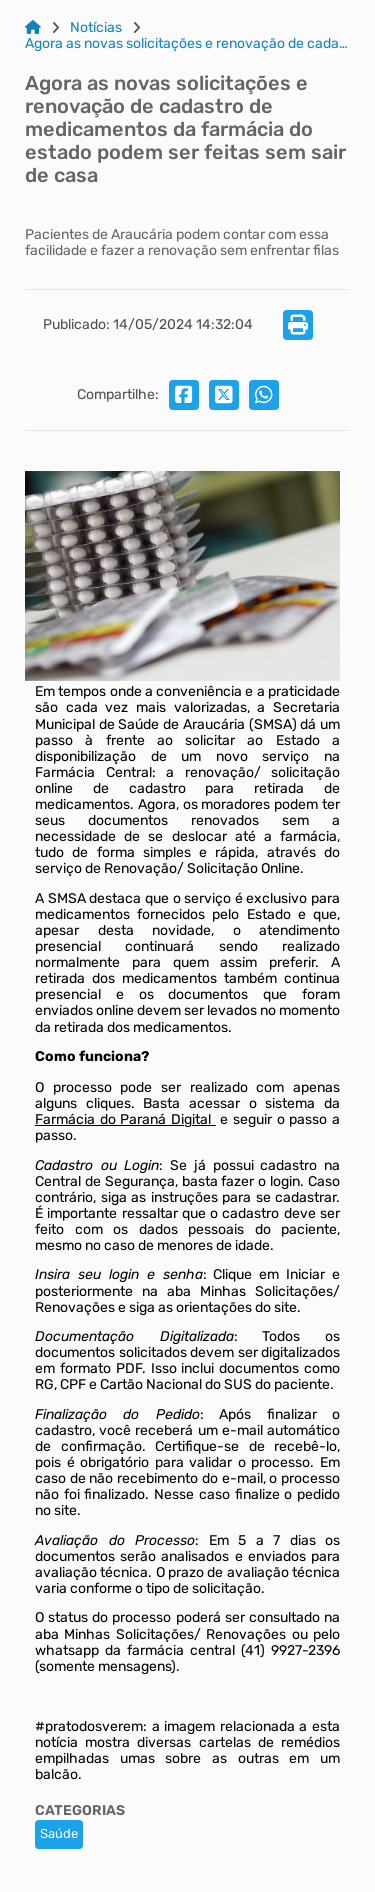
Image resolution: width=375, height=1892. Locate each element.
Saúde (59, 1833)
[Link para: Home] (33, 28)
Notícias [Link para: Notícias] (96, 28)
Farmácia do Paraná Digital (125, 1119)
